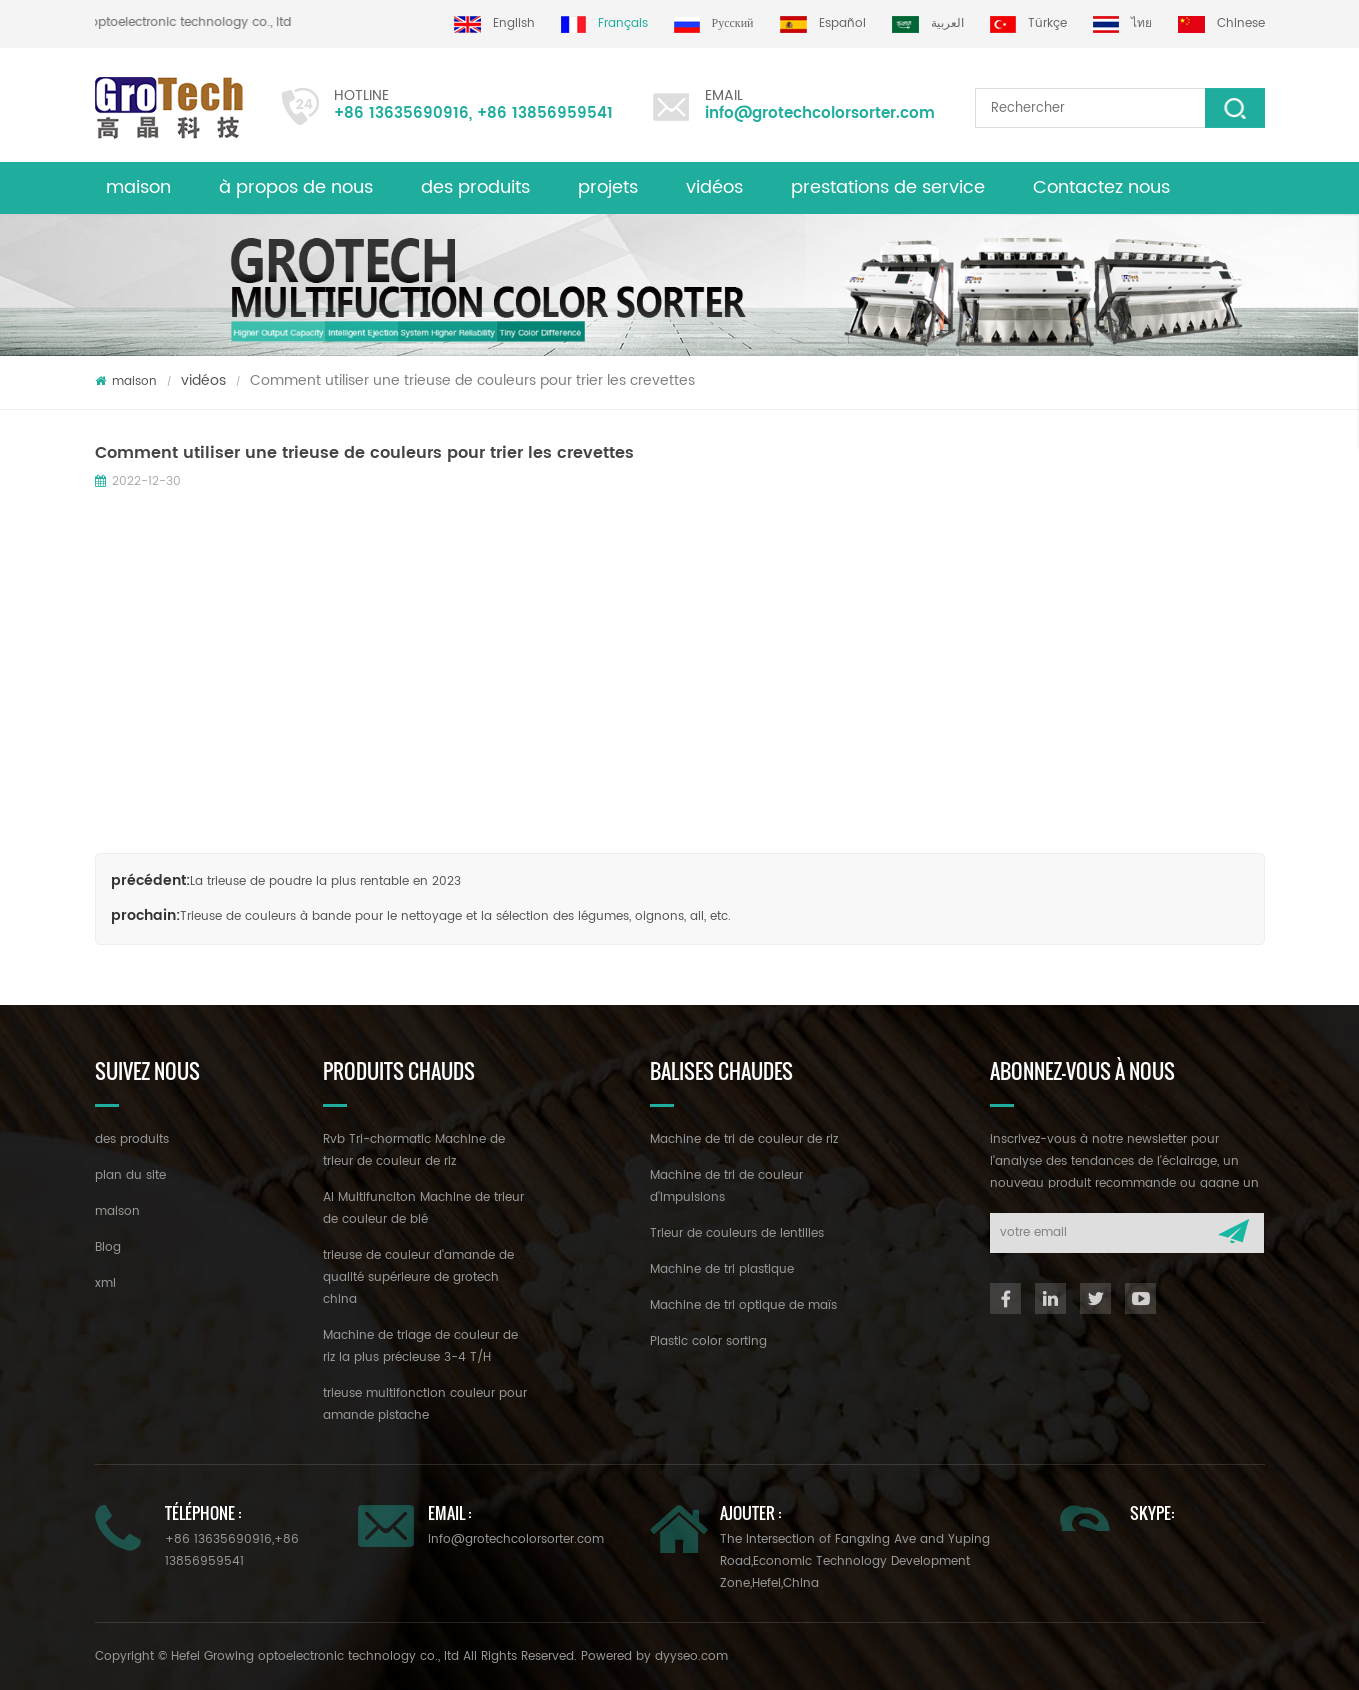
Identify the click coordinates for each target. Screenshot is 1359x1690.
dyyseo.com (691, 1656)
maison (138, 187)
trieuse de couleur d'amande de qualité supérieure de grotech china (418, 1277)
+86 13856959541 (545, 113)
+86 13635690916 (401, 113)
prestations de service (888, 187)
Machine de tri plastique (722, 1269)
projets (608, 187)
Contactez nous (1101, 187)
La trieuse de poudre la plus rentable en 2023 (325, 881)
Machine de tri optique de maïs (743, 1305)
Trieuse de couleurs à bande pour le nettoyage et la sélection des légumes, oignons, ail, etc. (455, 916)
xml (105, 1283)
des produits (132, 1139)
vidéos (714, 187)
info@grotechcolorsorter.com (820, 113)
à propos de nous (296, 187)
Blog (108, 1247)
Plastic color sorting (708, 1341)
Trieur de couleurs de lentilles (737, 1233)
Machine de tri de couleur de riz (744, 1139)
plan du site (130, 1175)
